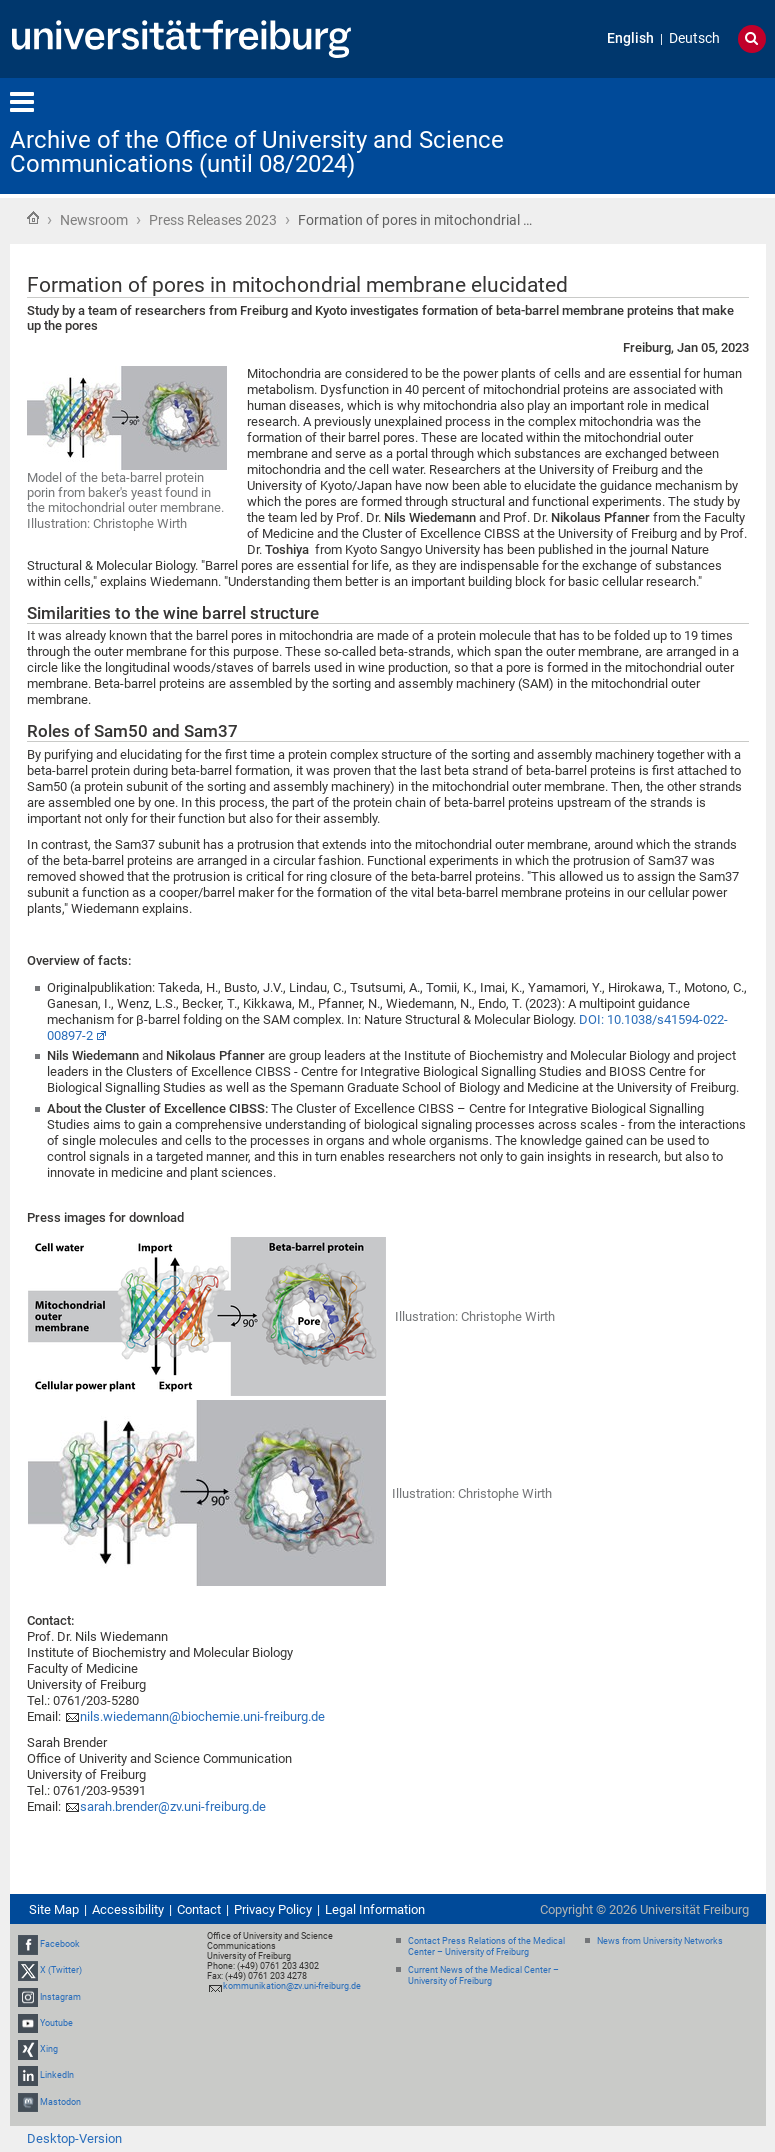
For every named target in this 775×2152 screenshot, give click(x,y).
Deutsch (694, 38)
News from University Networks (660, 1941)
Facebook (60, 1944)
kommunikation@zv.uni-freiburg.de (292, 1986)
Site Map (54, 1909)
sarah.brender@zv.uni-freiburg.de (173, 1806)
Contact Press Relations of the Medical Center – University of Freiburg (486, 1946)
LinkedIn (57, 2075)
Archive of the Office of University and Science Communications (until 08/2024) (257, 152)
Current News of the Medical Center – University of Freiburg (483, 1975)
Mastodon (60, 2102)
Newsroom (94, 220)
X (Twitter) (61, 1971)
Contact (199, 1909)
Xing (49, 2049)
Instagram (60, 1997)
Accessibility (128, 1909)
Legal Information (375, 1909)
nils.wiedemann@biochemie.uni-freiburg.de (202, 1716)
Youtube (56, 2023)
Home (33, 218)
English (630, 38)
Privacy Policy (273, 1909)
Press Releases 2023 (213, 220)
